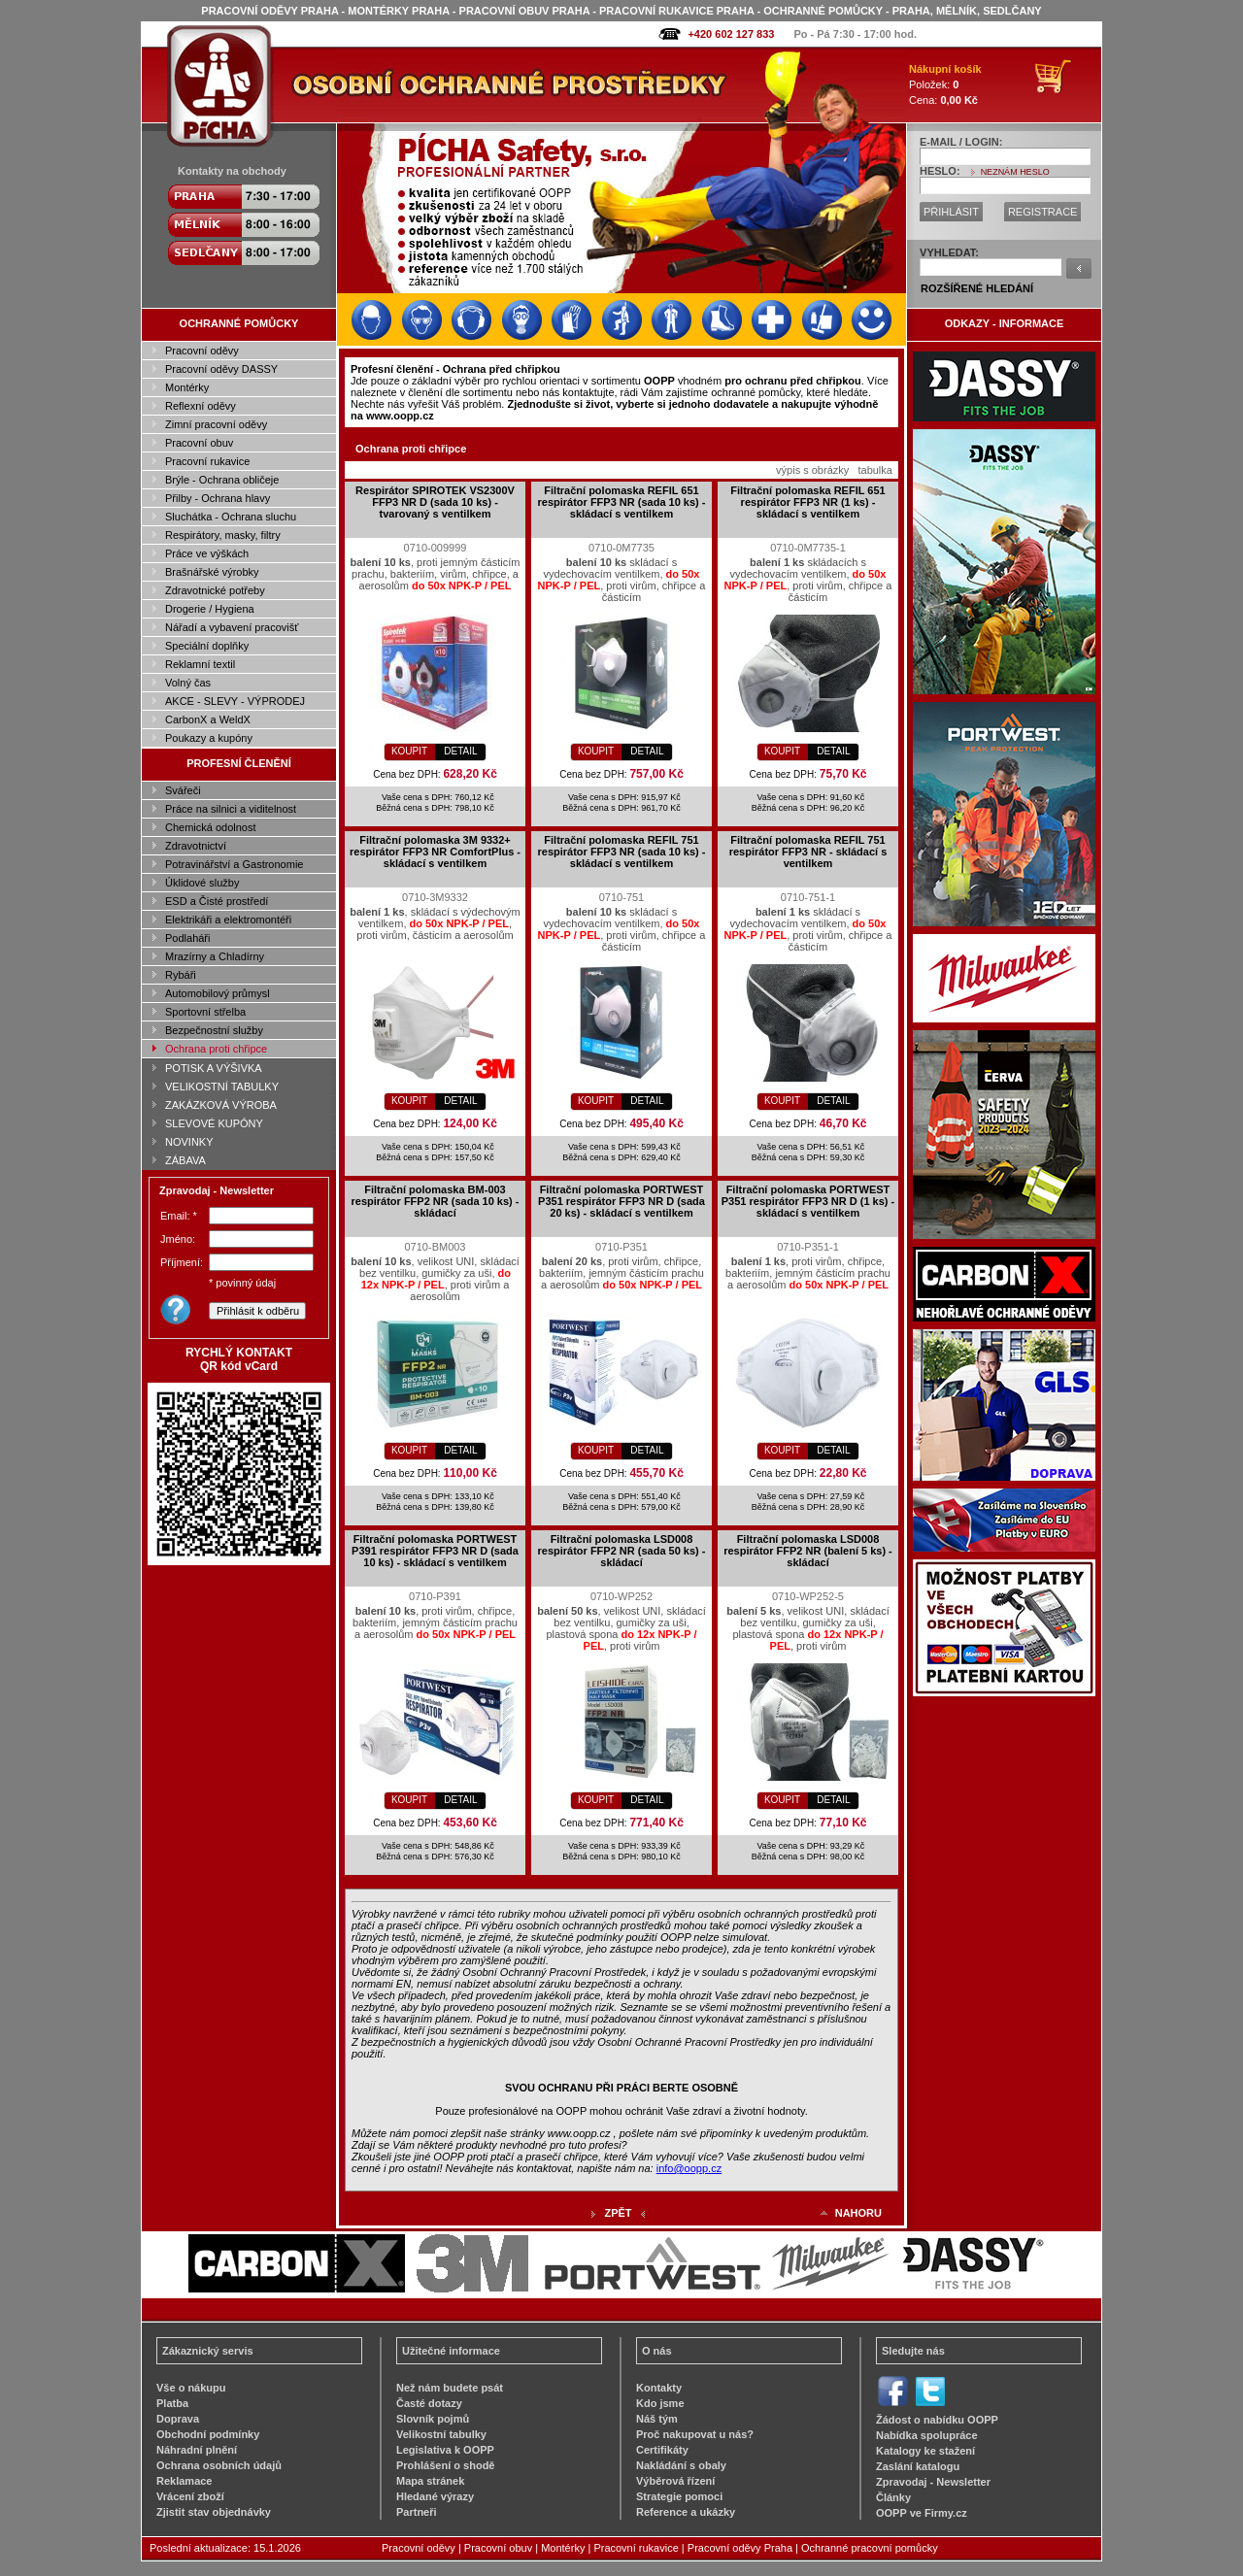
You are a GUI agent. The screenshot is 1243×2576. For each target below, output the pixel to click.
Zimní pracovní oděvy (216, 424)
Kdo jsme (660, 2403)
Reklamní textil (200, 664)
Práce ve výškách (207, 553)
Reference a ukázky (685, 2512)
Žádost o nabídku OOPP (937, 2419)
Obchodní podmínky (207, 2434)
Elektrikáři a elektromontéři (228, 919)
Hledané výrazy (435, 2496)
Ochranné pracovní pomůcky (869, 2548)
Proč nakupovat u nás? (695, 2434)
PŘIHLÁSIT (951, 211)
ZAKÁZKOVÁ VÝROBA (221, 1105)
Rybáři (180, 975)
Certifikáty (662, 2450)
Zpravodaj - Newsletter (933, 2482)
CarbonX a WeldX (208, 719)
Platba (172, 2403)
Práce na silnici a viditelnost (230, 809)
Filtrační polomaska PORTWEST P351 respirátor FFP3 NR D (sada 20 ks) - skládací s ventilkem (621, 1201)
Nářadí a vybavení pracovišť (231, 627)
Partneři (416, 2512)
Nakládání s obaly (681, 2465)
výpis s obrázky (812, 470)
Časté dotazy (429, 2403)
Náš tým (657, 2419)
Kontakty (659, 2387)
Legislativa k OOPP (445, 2450)
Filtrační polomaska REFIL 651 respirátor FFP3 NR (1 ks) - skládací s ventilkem (807, 502)
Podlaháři (187, 938)
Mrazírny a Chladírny (214, 956)
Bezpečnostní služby (214, 1030)
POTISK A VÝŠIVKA (213, 1068)
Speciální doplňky (207, 646)
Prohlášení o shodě (445, 2465)
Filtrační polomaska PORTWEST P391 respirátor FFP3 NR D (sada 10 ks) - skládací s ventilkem (435, 1550)
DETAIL (460, 751)
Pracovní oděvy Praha (740, 2548)
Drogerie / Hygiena (209, 609)
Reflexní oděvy (200, 406)
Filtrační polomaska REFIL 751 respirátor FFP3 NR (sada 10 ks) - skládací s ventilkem (621, 851)
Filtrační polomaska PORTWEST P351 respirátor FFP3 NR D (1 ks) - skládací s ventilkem (808, 1201)
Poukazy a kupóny (208, 738)
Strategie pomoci (679, 2496)
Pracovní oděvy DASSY (221, 369)
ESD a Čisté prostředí (216, 901)
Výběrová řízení (675, 2481)
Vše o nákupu (191, 2387)
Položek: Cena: (945, 84)
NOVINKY (189, 1142)
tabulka (874, 470)
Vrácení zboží (190, 2496)
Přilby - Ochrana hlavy (217, 498)
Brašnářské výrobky (212, 572)
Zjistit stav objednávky (213, 2512)
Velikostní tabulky (441, 2434)
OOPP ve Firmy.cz (921, 2513)
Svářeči (183, 790)
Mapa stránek (430, 2481)
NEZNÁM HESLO (1015, 172)
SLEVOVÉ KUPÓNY (214, 1123)
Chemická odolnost (210, 827)
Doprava (177, 2419)
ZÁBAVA (185, 1160)
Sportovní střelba (205, 1012)
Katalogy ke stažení (925, 2451)
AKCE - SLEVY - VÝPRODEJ (235, 701)
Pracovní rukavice (207, 461)
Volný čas (188, 682)
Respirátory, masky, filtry (223, 535)
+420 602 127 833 (731, 34)
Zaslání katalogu (917, 2466)
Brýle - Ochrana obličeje (222, 479)
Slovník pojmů (432, 2419)
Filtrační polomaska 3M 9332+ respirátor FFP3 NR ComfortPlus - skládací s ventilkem (435, 851)
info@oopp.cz (689, 2168)
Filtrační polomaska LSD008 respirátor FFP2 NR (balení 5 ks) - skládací (807, 1550)
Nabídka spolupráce (927, 2435)
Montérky (187, 387)
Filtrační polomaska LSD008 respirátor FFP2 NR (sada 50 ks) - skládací (621, 1550)
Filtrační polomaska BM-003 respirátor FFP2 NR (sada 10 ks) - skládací (435, 1201)
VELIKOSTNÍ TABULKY (222, 1086)
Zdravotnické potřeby (215, 590)
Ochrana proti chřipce (216, 1048)
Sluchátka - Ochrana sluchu (230, 516)
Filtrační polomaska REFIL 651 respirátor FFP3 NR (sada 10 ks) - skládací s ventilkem (621, 502)
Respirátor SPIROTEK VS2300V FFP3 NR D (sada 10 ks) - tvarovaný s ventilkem (435, 502)
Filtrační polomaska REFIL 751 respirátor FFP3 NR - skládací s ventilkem (808, 851)
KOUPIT (409, 751)
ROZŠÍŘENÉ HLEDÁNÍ (977, 288)
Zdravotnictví (195, 846)
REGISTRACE (1043, 211)
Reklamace (184, 2481)
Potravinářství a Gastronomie (234, 864)
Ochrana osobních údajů (219, 2465)
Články (893, 2497)
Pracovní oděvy (202, 350)
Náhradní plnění (196, 2450)
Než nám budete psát (449, 2387)
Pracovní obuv (199, 443)
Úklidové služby (202, 882)
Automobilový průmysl (217, 993)
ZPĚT (617, 2213)
